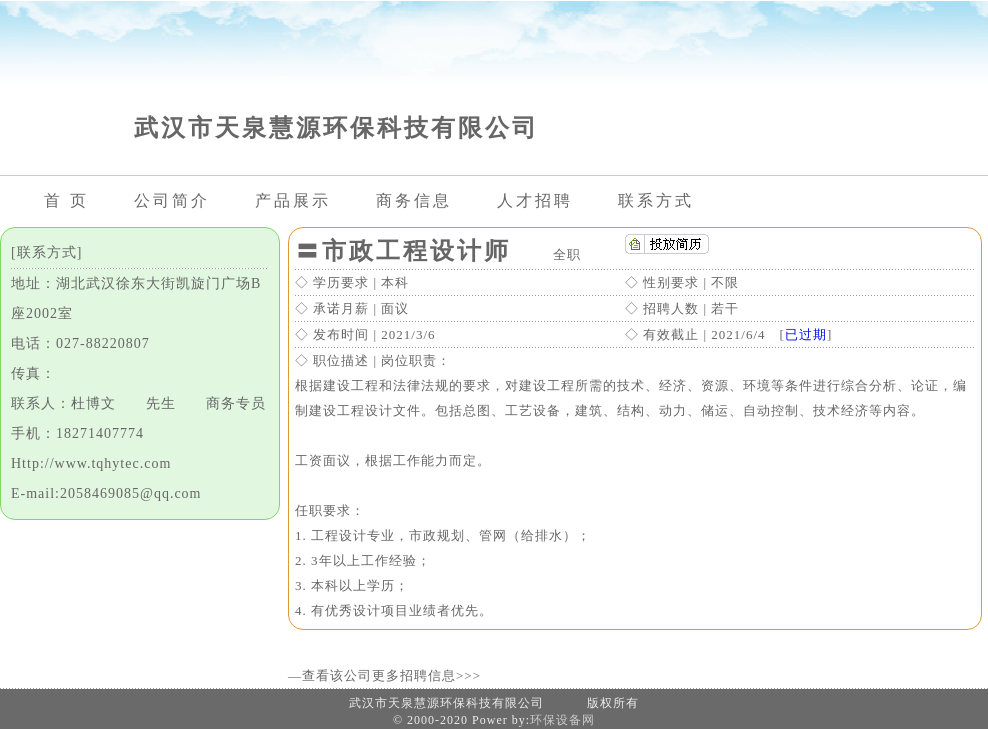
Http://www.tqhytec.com (91, 463)
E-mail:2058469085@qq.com (106, 493)
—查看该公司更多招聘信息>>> (384, 675)
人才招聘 (535, 200)
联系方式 (656, 200)
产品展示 (293, 200)
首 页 (66, 200)
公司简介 (172, 200)
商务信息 (414, 200)
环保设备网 (562, 720)
